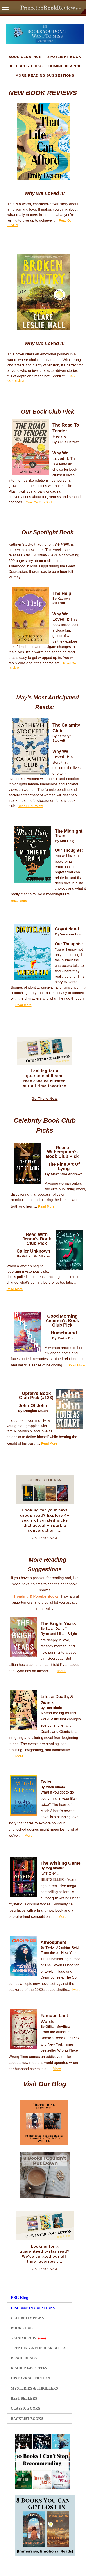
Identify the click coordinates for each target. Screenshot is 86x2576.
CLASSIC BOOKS (25, 2408)
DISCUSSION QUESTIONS (33, 2308)
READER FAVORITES (29, 2368)
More (61, 1671)
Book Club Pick (24, 56)
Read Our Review (30, 806)
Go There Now (44, 1098)
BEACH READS (24, 2358)
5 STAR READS (28, 2338)
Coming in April (64, 66)
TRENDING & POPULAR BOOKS (38, 2348)
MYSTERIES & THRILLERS (34, 2388)
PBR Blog (19, 2297)
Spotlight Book (64, 56)
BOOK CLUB (21, 2328)
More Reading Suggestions (45, 75)
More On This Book (39, 502)
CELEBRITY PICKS (27, 2318)
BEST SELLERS (24, 2398)
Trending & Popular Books (36, 1596)
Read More (49, 1443)
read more (19, 900)
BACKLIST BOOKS (27, 2418)
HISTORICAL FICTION (30, 2378)
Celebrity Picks (25, 66)
